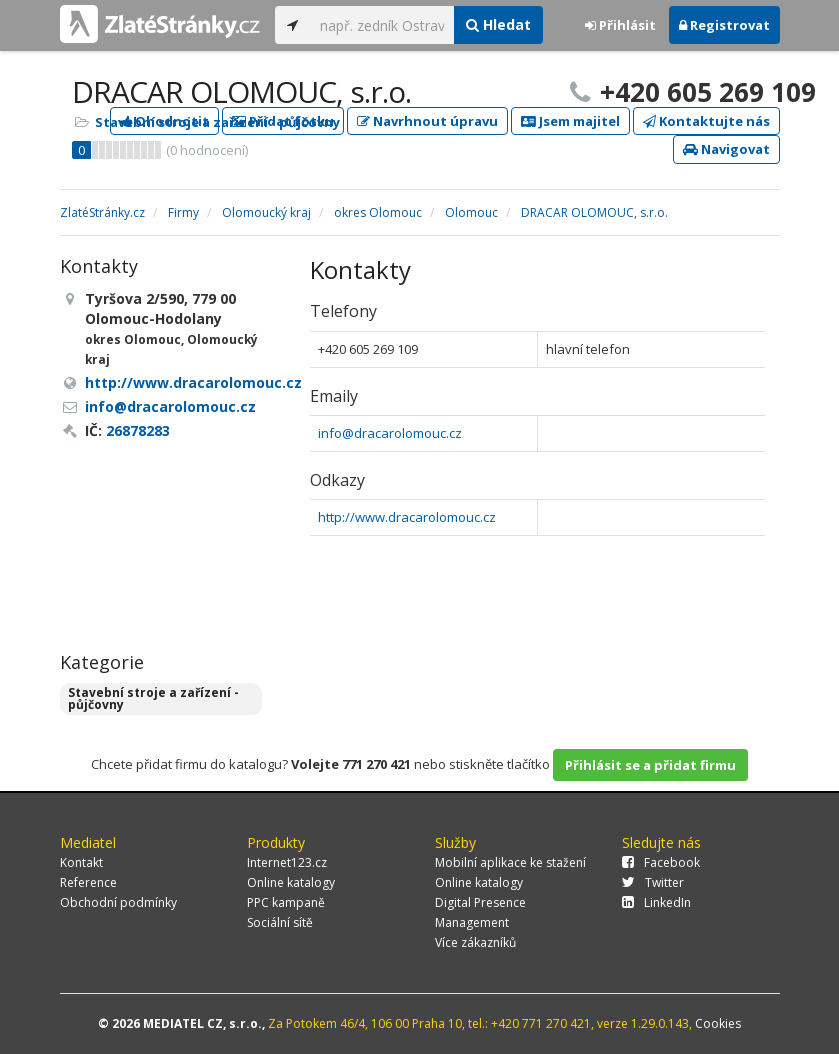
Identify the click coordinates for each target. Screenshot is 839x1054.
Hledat (498, 24)
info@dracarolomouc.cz (390, 433)
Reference (88, 882)
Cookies (718, 1023)
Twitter (653, 882)
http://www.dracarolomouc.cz (407, 517)
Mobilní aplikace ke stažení (510, 862)
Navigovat (726, 149)
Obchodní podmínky (118, 902)
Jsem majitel (570, 121)
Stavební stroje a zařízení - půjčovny (217, 122)
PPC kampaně (286, 902)
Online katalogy (291, 882)
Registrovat (724, 25)
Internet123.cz (287, 862)
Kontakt (81, 862)
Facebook (661, 862)
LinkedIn (656, 902)
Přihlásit (620, 25)
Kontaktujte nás (706, 121)
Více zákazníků (475, 942)
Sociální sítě (280, 922)
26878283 (138, 430)
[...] (382, 25)
